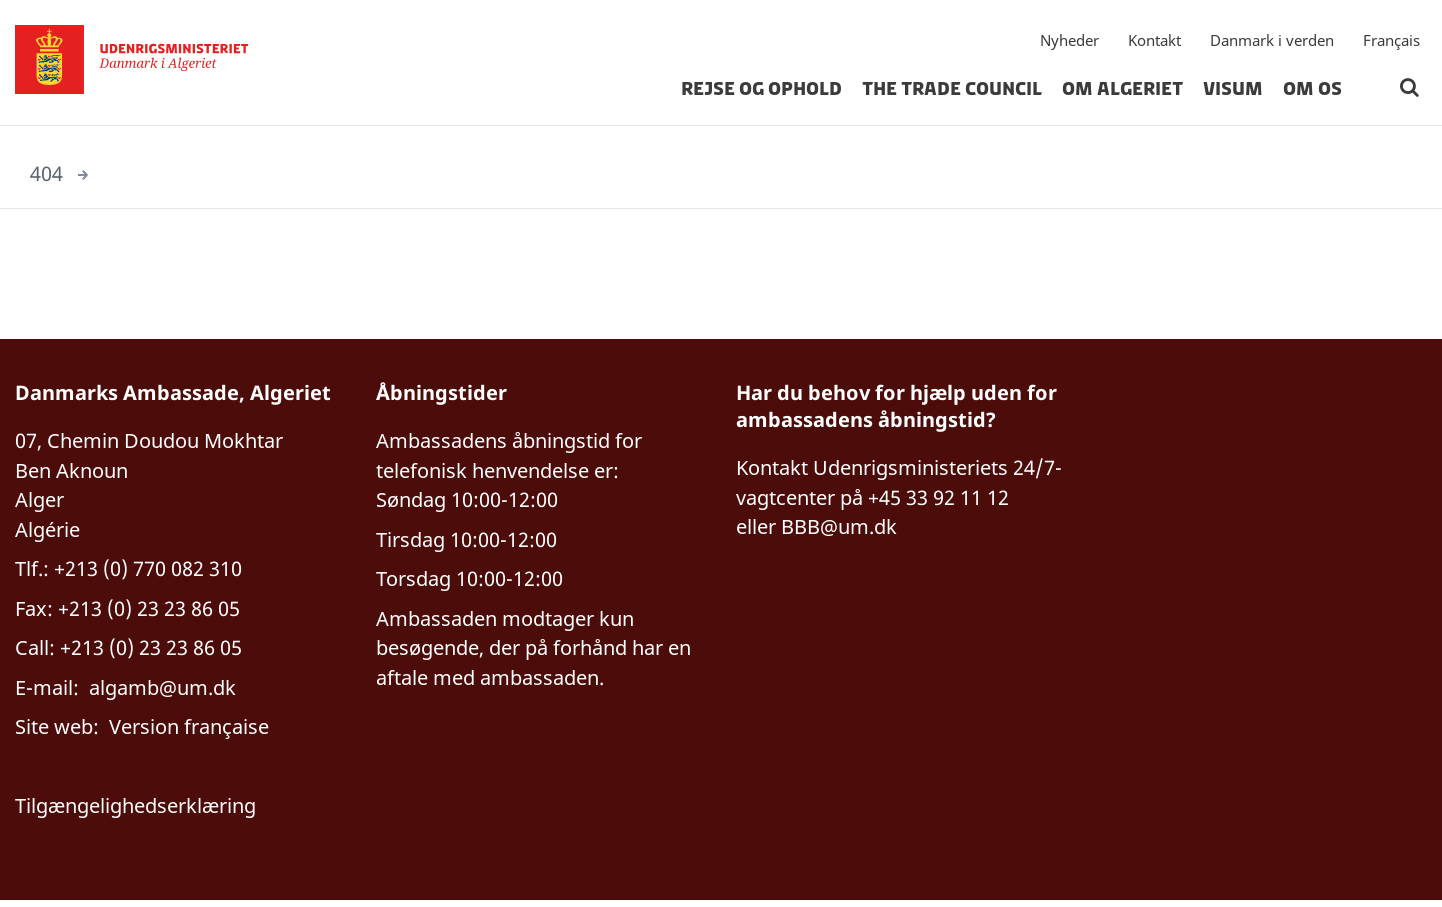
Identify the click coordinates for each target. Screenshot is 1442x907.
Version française (189, 731)
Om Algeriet (1122, 94)
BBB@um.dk (839, 528)
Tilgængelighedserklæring (135, 811)
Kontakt (1154, 45)
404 (46, 173)
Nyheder (1069, 45)
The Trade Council (952, 94)
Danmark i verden (1272, 45)
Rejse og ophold (761, 94)
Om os (1312, 94)
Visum (1233, 94)
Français (1391, 45)
